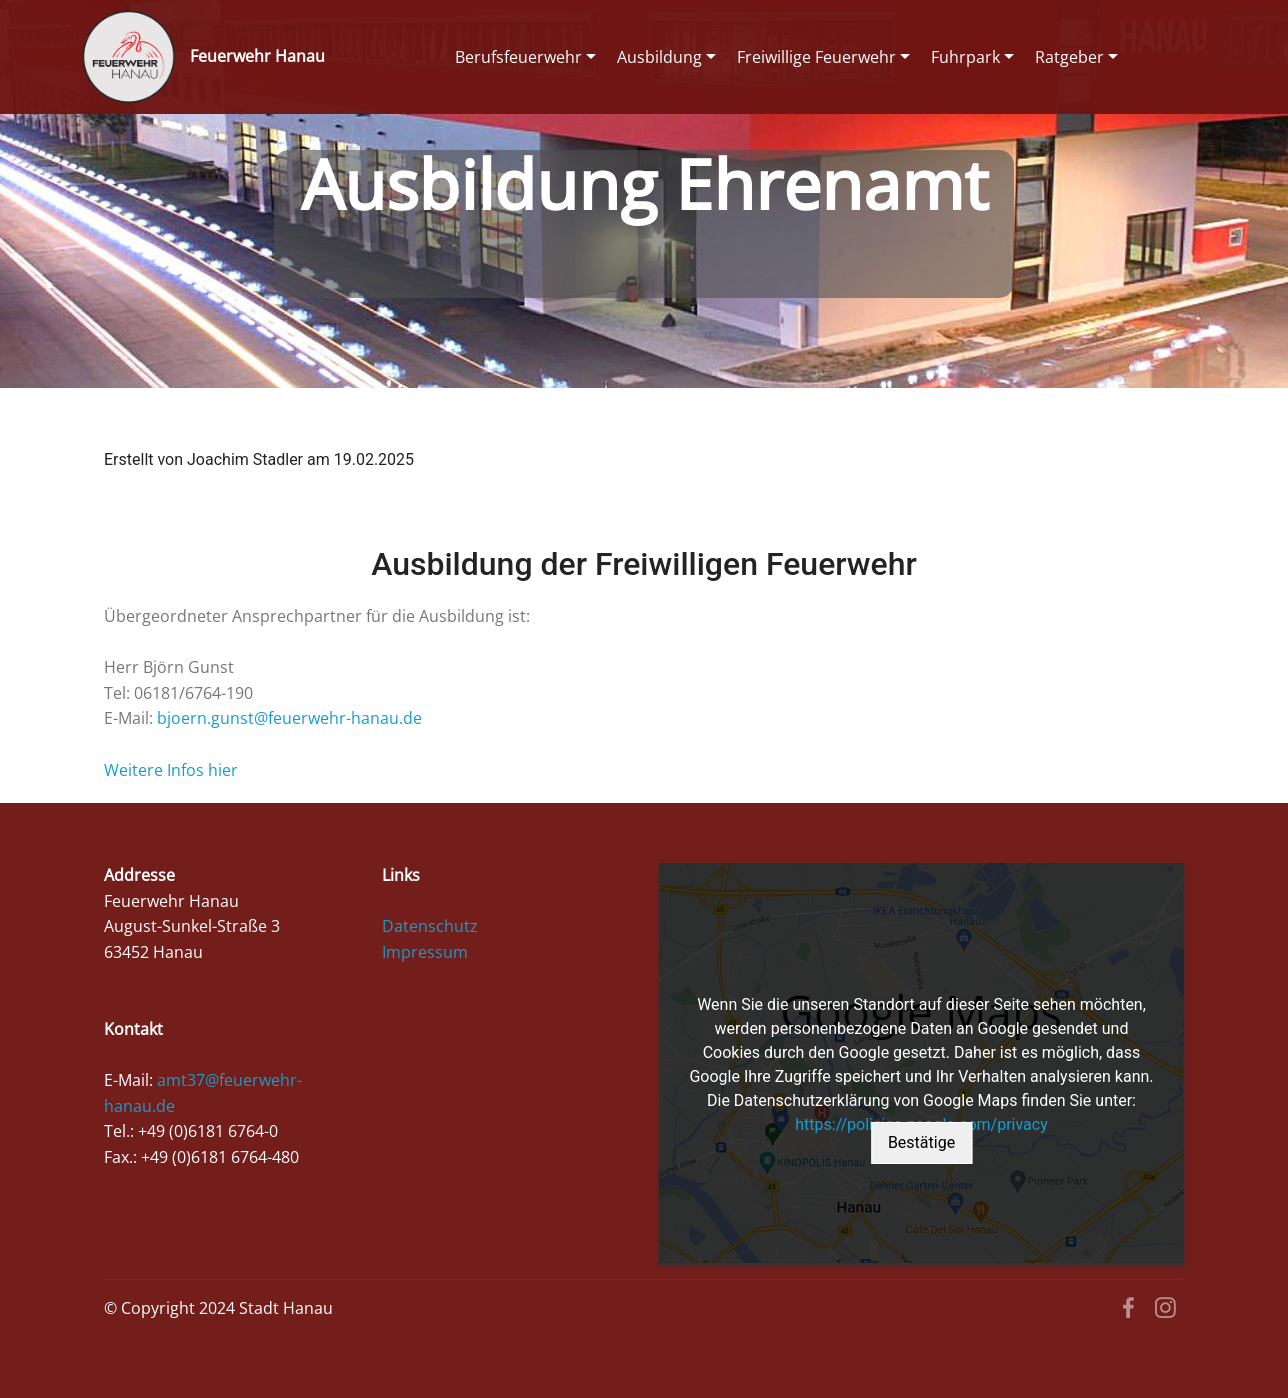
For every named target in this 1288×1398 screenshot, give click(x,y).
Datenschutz (430, 926)
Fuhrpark (965, 57)
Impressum (425, 952)
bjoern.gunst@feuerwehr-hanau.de (289, 718)
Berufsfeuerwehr (518, 57)
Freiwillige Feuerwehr (816, 57)
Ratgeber (1069, 57)
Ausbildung (659, 57)
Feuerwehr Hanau (257, 56)
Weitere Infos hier (171, 770)
